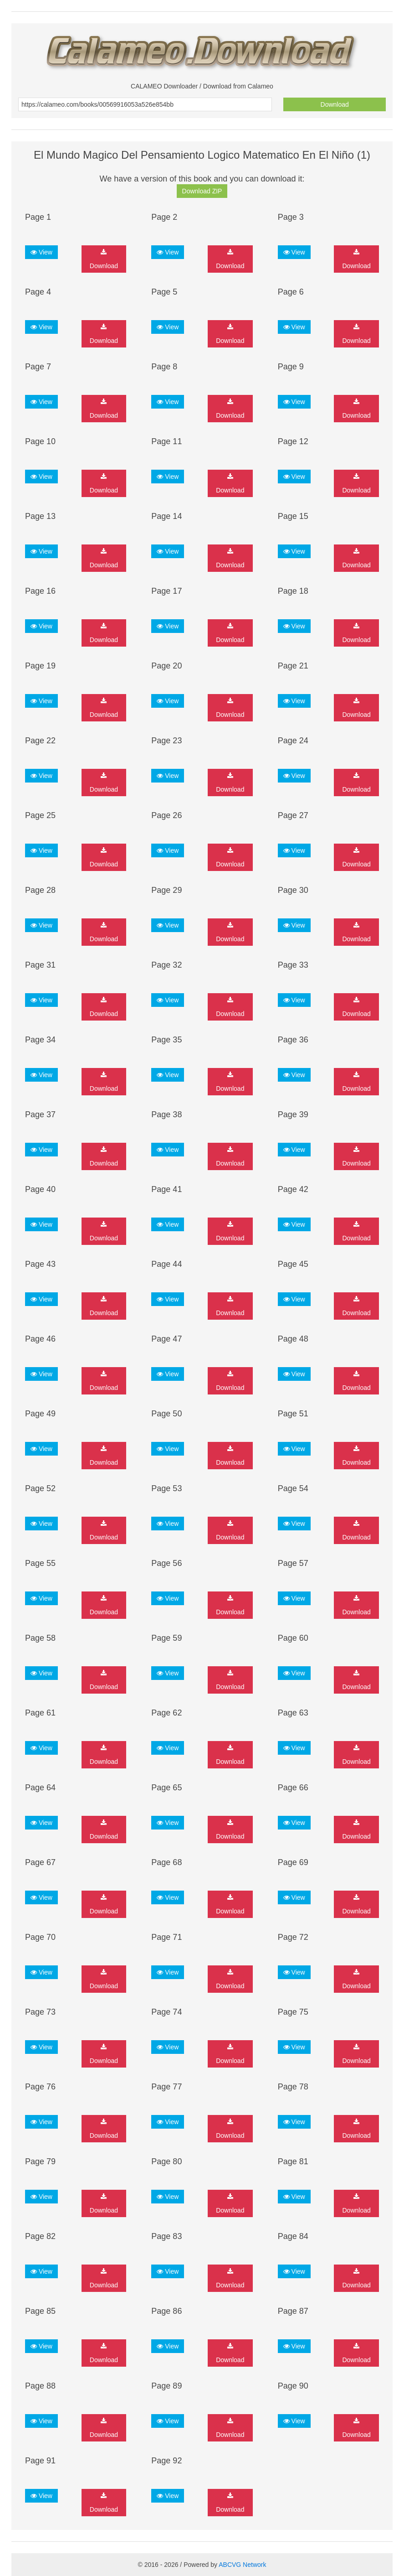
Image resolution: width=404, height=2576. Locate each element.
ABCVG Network (242, 2564)
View (41, 252)
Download (335, 104)
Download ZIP (202, 191)
